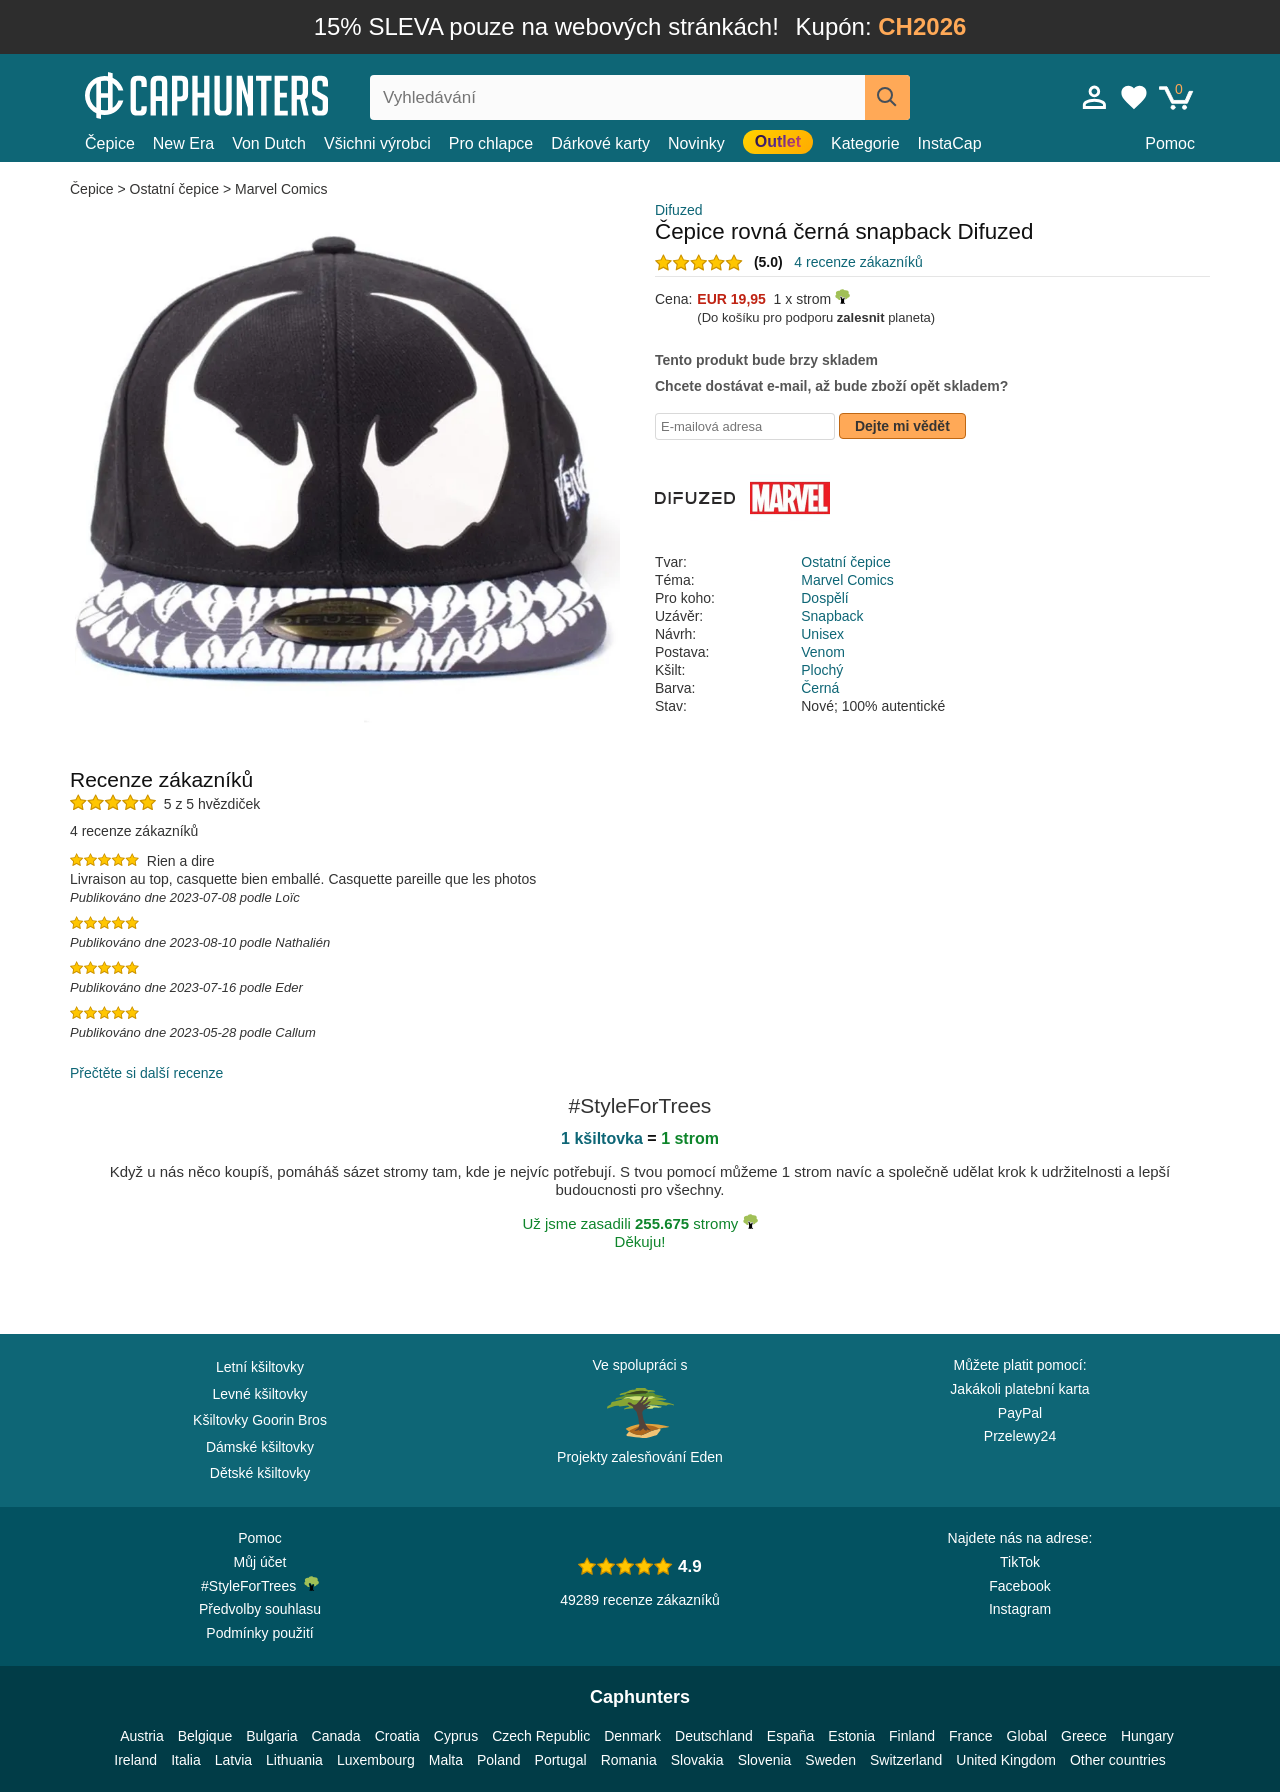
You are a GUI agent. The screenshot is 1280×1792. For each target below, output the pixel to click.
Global (1027, 1736)
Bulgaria (271, 1736)
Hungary (1147, 1736)
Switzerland (906, 1760)
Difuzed (678, 210)
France (971, 1736)
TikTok (1020, 1562)
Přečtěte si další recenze (146, 1073)
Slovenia (765, 1760)
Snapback (832, 616)
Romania (629, 1760)
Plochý (822, 670)
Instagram (1020, 1609)
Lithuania (294, 1760)
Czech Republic (541, 1736)
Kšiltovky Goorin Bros (260, 1420)
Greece (1084, 1736)
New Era (183, 143)
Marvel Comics (281, 189)
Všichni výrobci (377, 143)
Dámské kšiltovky (260, 1447)
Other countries (1118, 1760)
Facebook (1019, 1586)
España (790, 1736)
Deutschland (714, 1736)
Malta (446, 1760)
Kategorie (865, 143)
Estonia (851, 1736)
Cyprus (456, 1736)
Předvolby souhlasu (260, 1609)
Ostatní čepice (175, 189)
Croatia (397, 1736)
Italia (186, 1760)
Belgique (205, 1736)
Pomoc (1170, 143)
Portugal (561, 1760)
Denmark (632, 1736)
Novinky (696, 143)
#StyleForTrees (260, 1585)
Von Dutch (269, 143)
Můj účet (260, 1562)
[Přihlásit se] (1095, 97)
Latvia (233, 1760)
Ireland (135, 1760)
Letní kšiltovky (260, 1367)
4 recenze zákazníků (858, 262)
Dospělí (824, 598)
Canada (336, 1736)
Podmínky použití (259, 1633)
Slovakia (697, 1760)
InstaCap (950, 143)
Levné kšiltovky (260, 1394)
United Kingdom (1006, 1760)
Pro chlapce (491, 143)
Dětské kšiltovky (260, 1473)
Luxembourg (376, 1760)
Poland (499, 1760)
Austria (142, 1736)
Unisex (822, 634)
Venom (823, 652)
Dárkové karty (600, 143)
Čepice (110, 143)
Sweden (830, 1760)
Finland (912, 1736)
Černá (820, 688)
